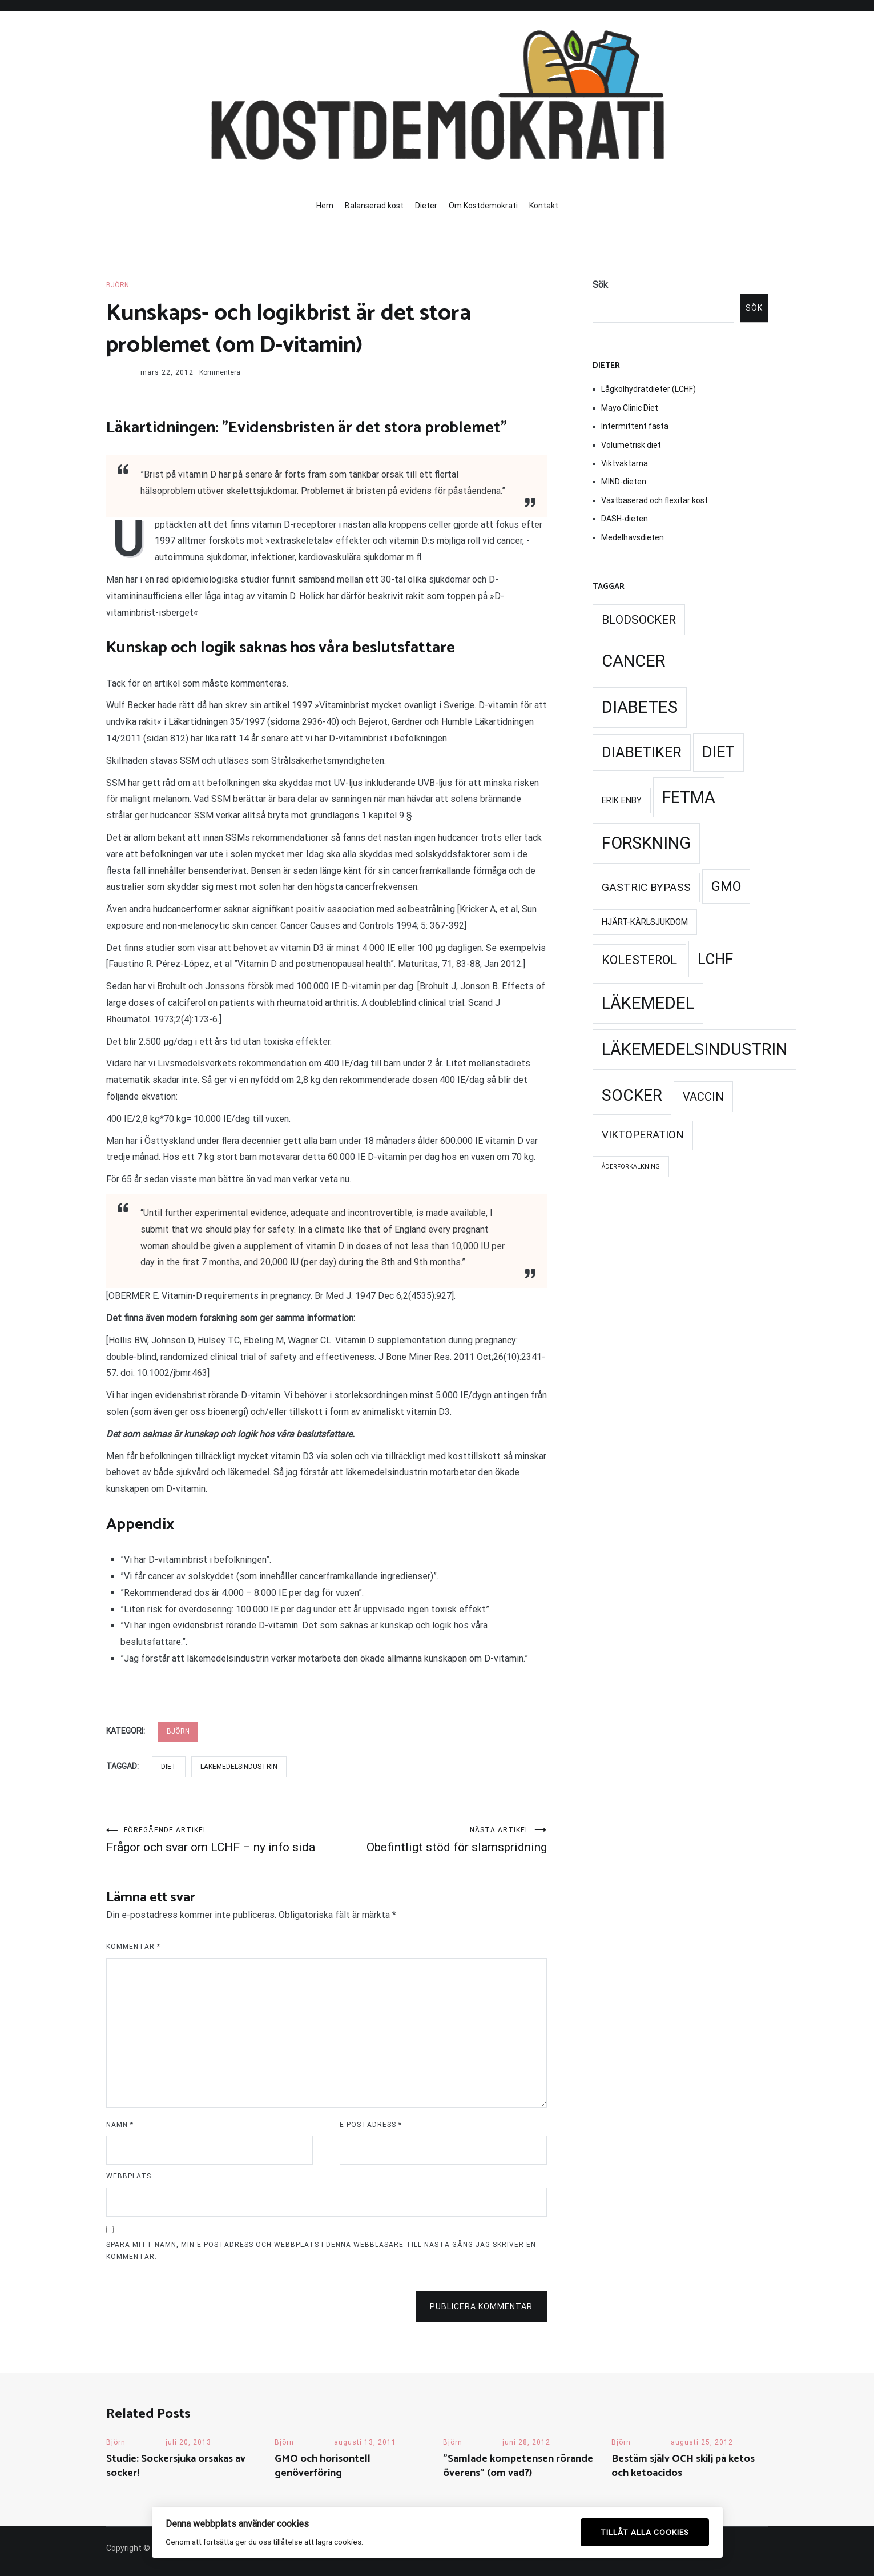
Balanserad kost (374, 205)
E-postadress (371, 2125)
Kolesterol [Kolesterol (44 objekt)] (639, 960)
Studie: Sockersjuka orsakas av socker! (175, 2466)
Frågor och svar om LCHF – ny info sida (216, 1840)
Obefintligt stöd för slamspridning (437, 1840)
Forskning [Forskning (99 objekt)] (646, 843)
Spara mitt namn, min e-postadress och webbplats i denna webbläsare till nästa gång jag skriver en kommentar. (321, 2251)
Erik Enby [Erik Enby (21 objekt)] (622, 800)
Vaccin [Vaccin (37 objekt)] (703, 1097)
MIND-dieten (623, 481)
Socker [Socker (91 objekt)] (632, 1095)
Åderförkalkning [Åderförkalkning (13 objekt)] (631, 1166)
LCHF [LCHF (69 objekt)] (715, 959)
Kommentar (133, 1947)
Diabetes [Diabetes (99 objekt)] (640, 707)
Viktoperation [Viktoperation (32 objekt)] (643, 1135)
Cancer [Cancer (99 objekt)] (633, 661)
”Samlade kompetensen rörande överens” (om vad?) (518, 2466)
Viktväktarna (624, 463)
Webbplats (128, 2176)
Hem (324, 205)
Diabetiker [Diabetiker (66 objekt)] (642, 752)
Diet (168, 1767)
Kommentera (219, 372)
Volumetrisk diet (631, 445)
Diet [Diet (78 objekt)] (718, 752)
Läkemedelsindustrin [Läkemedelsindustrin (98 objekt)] (694, 1049)
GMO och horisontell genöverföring (322, 2466)
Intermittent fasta (634, 426)
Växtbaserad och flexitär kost (654, 500)
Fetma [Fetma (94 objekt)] (688, 797)
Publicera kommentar (481, 2306)
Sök (600, 284)
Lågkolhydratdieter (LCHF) (648, 389)
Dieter (426, 205)
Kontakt (543, 205)
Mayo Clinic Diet (629, 407)
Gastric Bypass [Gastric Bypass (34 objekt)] (646, 887)
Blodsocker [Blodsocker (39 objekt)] (639, 620)
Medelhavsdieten (632, 537)
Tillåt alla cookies (645, 2532)
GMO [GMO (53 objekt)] (726, 886)
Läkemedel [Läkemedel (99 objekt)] (648, 1003)
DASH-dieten (624, 518)
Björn (117, 285)
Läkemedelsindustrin (238, 1767)
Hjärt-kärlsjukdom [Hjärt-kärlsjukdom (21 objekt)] (645, 922)
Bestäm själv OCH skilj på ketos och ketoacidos (683, 2466)
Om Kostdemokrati (483, 205)
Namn (120, 2125)
